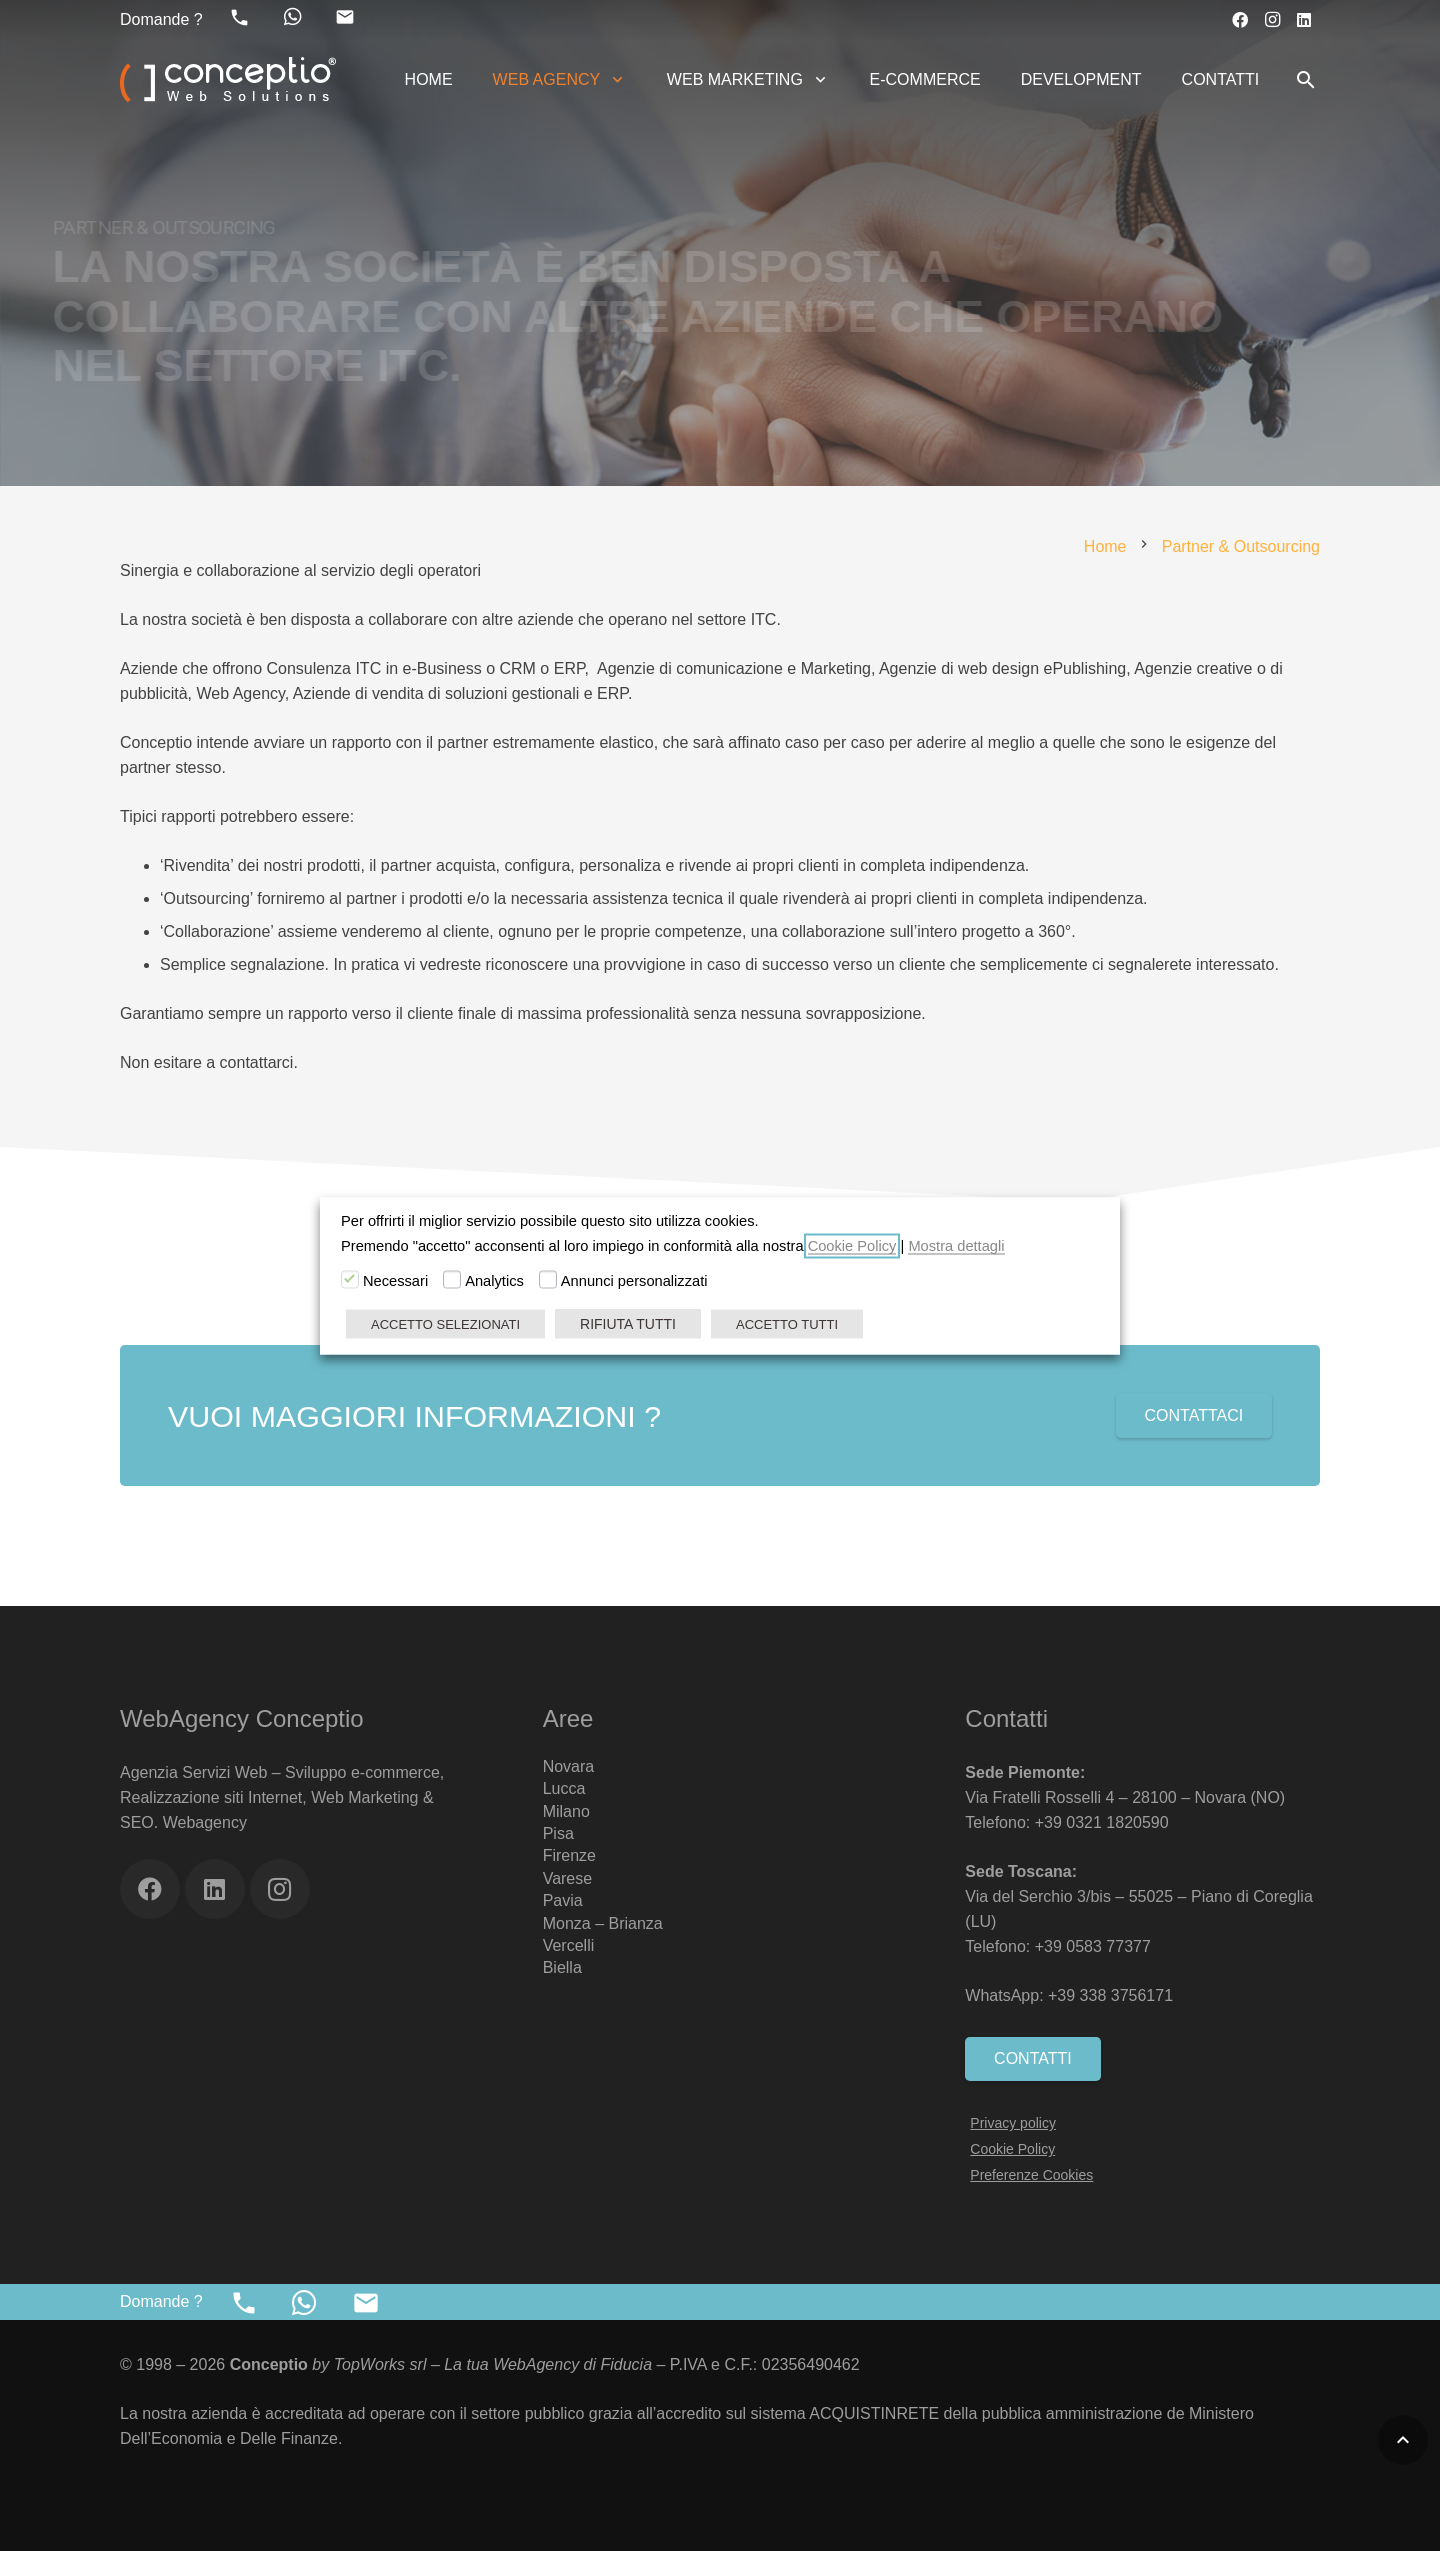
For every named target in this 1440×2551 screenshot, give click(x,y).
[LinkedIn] (1304, 20)
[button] (613, 80)
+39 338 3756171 (1112, 1995)
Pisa (558, 1833)
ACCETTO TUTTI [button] (787, 1323)
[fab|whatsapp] (293, 17)
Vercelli (569, 1945)
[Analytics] (452, 1279)
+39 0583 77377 (1093, 1946)
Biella (562, 1967)
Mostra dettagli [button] (956, 1245)
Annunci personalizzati (634, 1280)
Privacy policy (1013, 2123)
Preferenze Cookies (1031, 2175)
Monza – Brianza (603, 1923)
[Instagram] (1272, 20)
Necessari (395, 1280)
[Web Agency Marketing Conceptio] (228, 80)
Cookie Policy (1012, 2149)
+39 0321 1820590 (1102, 1822)
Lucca (564, 1788)
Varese (568, 1878)
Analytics (494, 1280)
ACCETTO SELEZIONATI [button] (445, 1323)
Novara (569, 1766)
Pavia (563, 1900)
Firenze (569, 1855)
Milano (566, 1811)
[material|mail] (345, 17)
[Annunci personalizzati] (548, 1279)
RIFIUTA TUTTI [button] (628, 1323)
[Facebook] (1240, 20)
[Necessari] (350, 1279)
